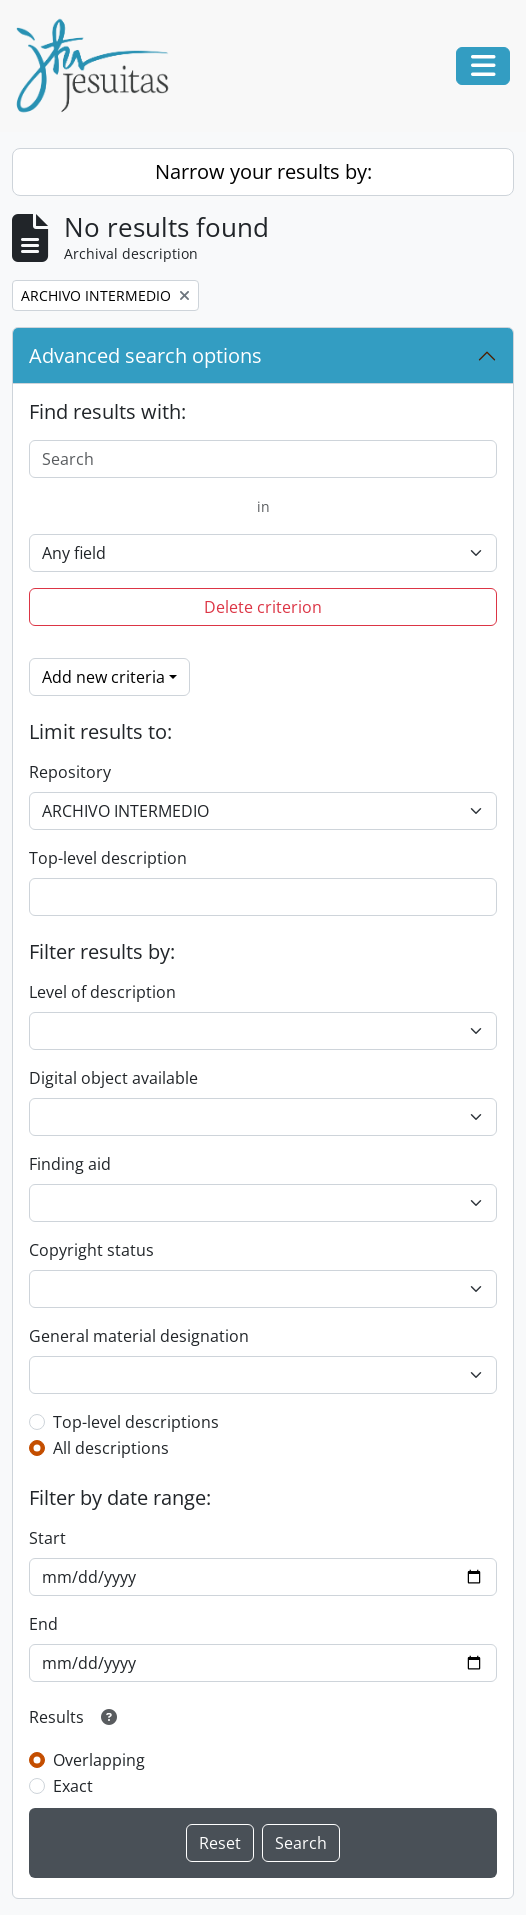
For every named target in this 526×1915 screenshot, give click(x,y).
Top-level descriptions (136, 1422)
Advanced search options (145, 355)
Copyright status (91, 1250)
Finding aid (70, 1164)
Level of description (102, 992)
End (43, 1624)
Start (47, 1538)
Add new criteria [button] (103, 677)
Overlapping (99, 1760)
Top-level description (108, 858)
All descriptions (111, 1448)
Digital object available (113, 1078)
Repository (70, 772)
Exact (73, 1786)
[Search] (263, 459)
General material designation (139, 1336)
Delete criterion (263, 607)
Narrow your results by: (263, 171)
